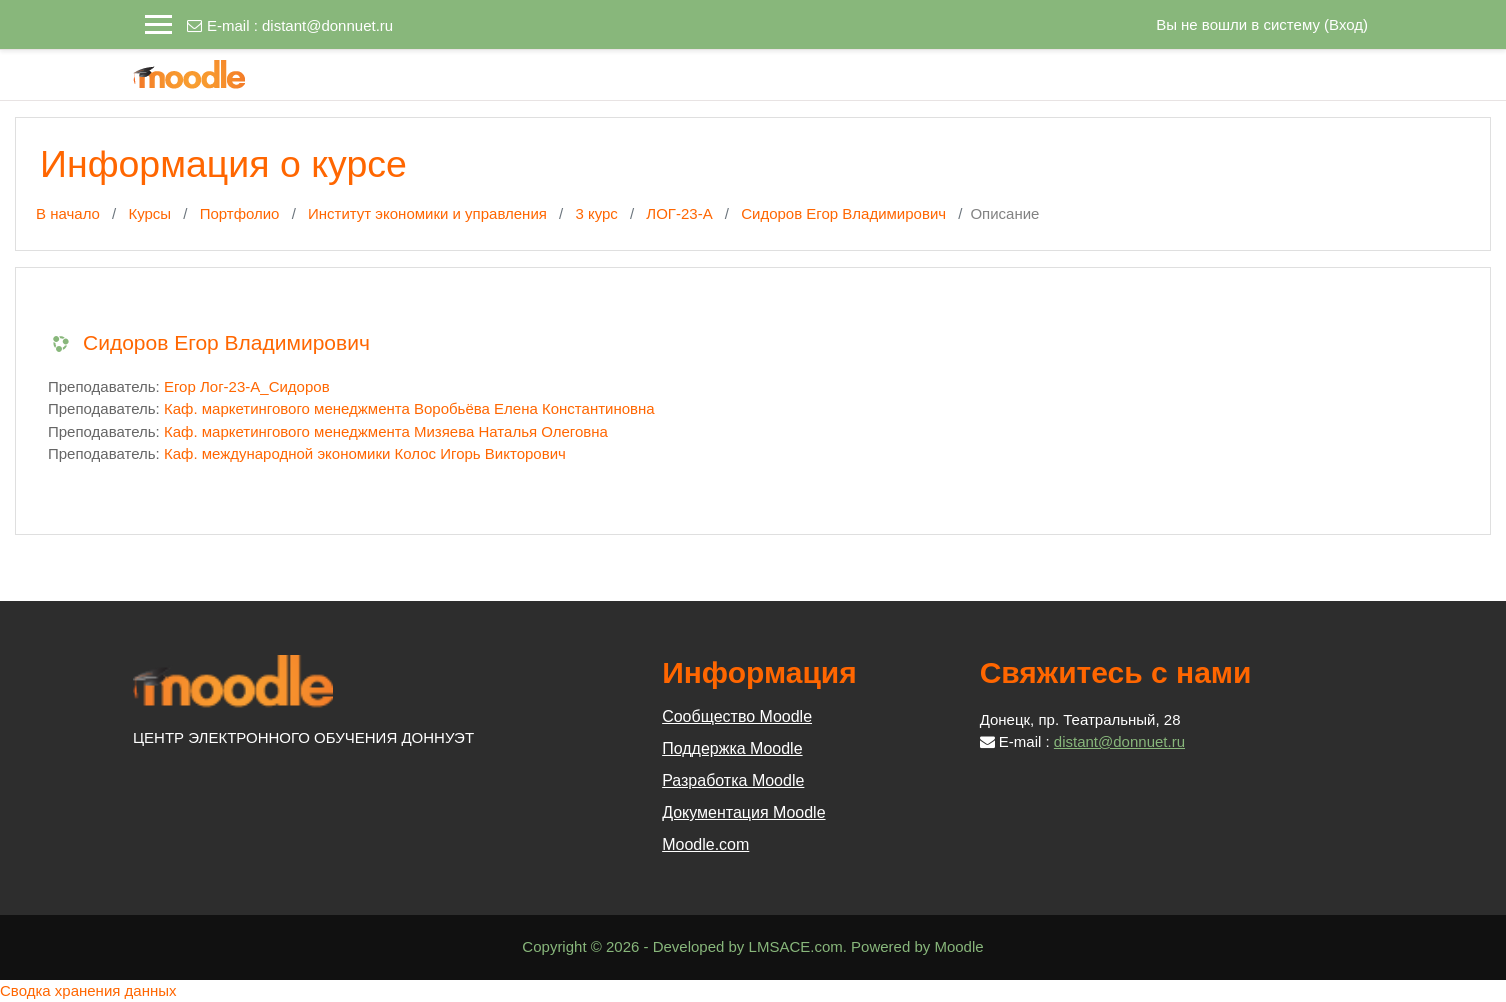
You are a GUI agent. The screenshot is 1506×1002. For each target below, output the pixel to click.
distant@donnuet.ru (327, 25)
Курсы (149, 213)
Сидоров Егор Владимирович (843, 213)
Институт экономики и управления (427, 213)
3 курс (596, 213)
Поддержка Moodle (732, 748)
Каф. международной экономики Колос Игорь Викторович (365, 453)
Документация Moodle (743, 812)
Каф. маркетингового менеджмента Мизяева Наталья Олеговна (386, 431)
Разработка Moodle (733, 780)
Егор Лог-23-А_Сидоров (247, 386)
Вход (1346, 24)
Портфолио (240, 213)
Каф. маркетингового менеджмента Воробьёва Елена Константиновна (409, 408)
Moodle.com (705, 844)
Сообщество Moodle (737, 716)
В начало (68, 213)
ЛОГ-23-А (679, 213)
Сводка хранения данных (88, 990)
